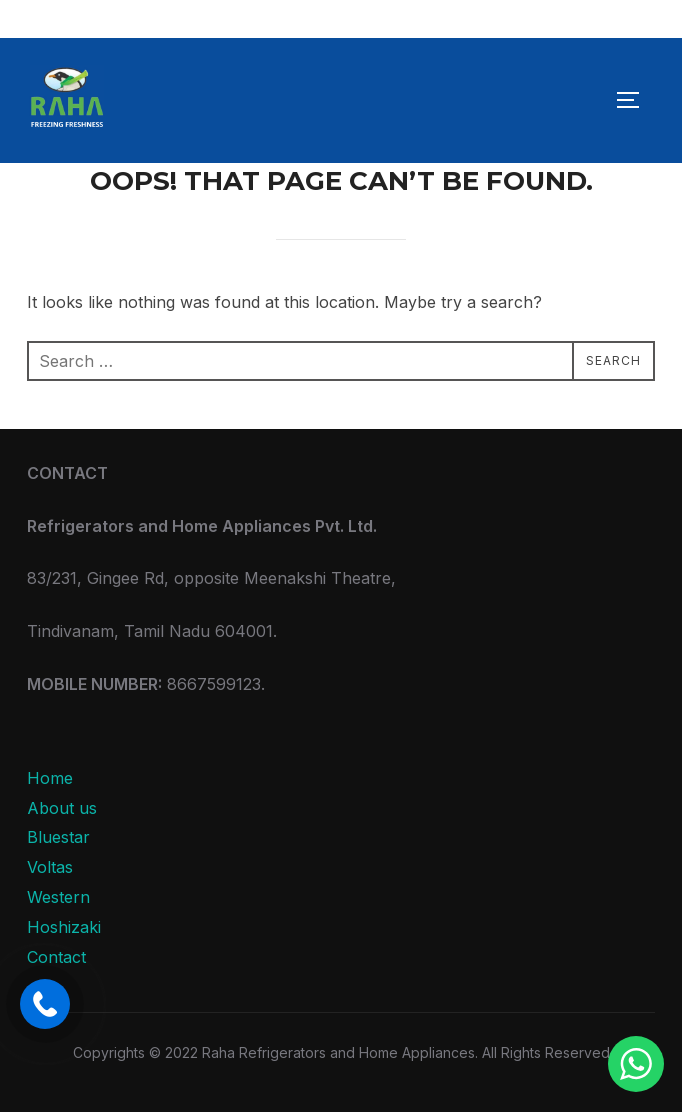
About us (62, 808)
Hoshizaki (64, 927)
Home (50, 778)
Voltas (50, 867)
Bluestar (58, 837)
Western (58, 897)
